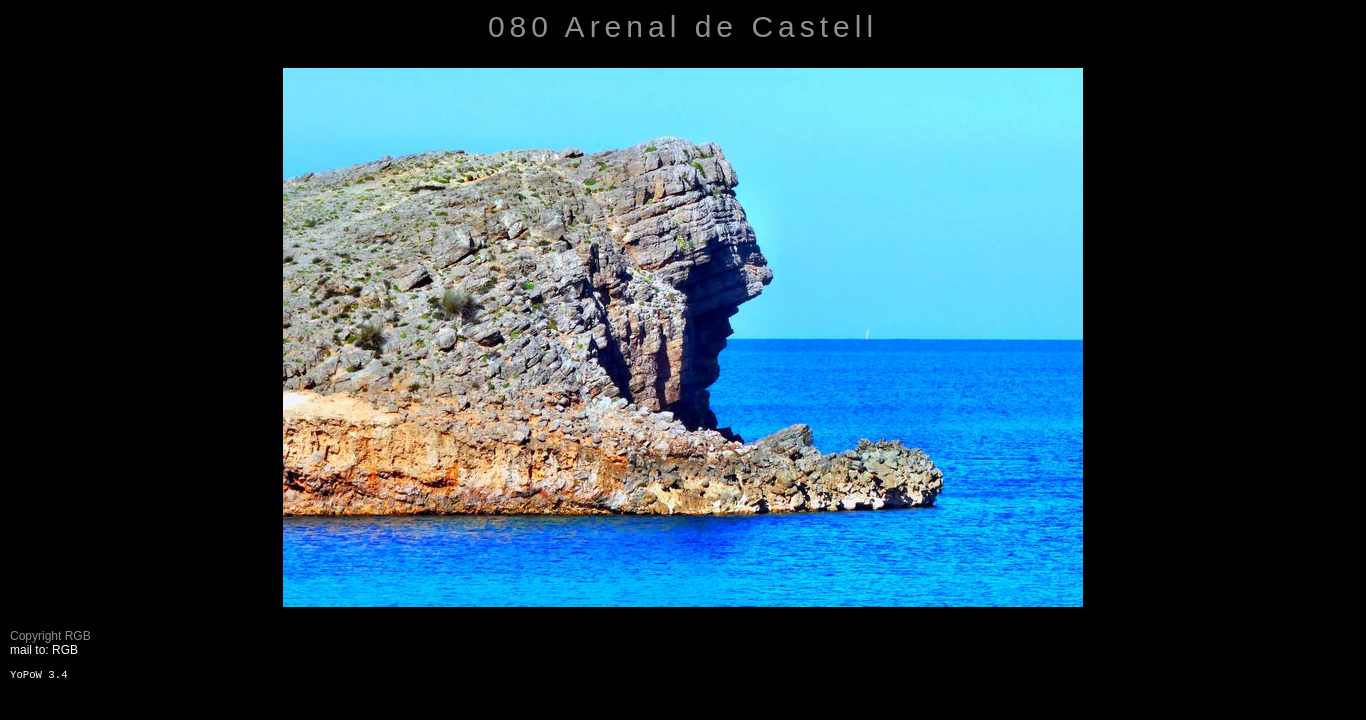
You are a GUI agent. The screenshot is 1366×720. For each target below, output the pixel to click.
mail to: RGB (44, 650)
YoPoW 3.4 (39, 675)
